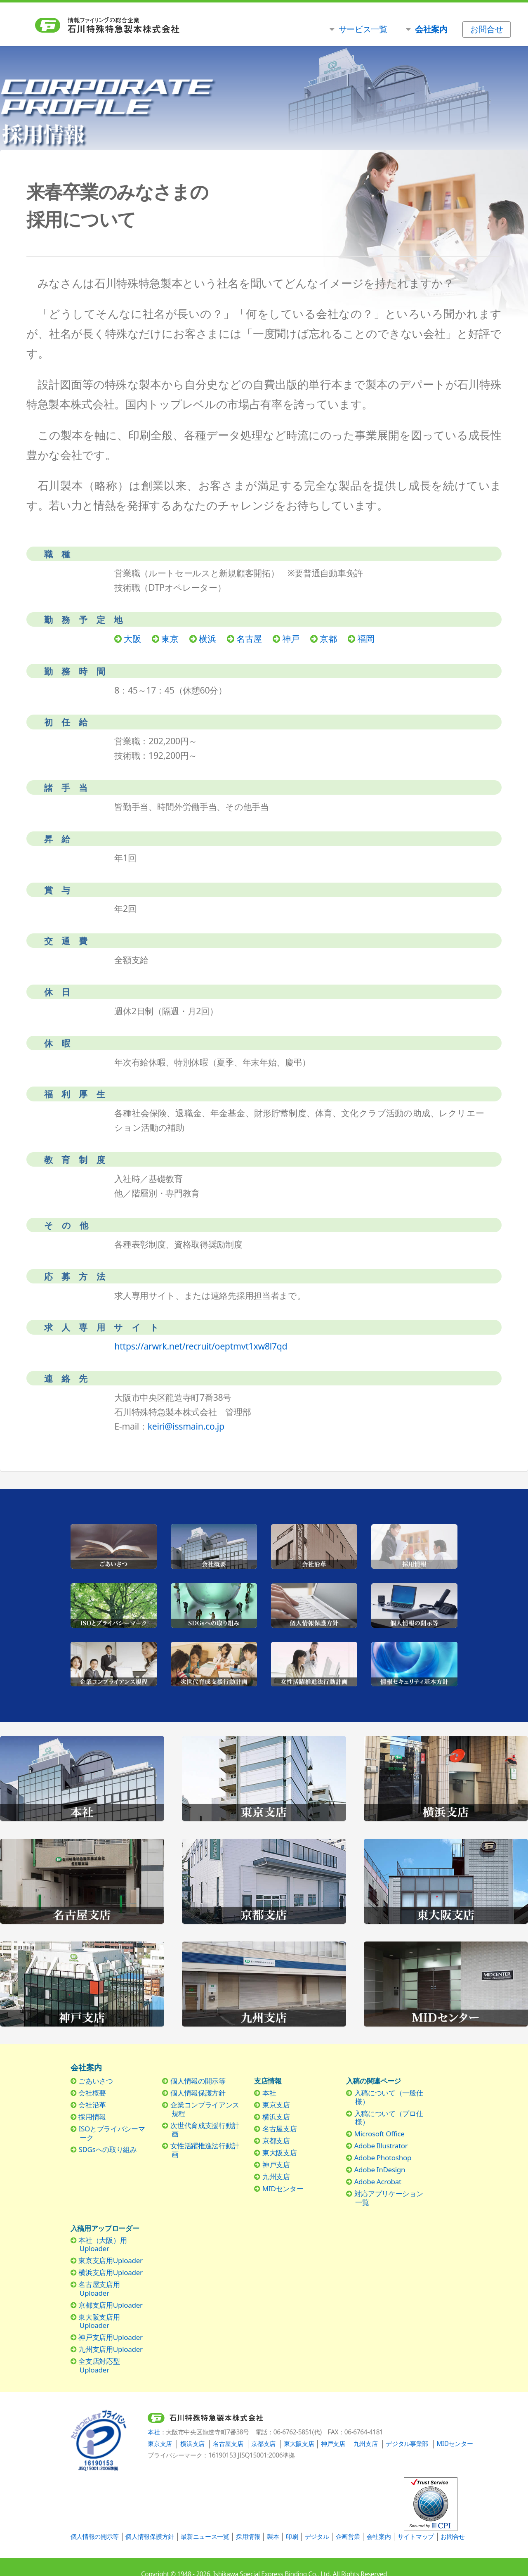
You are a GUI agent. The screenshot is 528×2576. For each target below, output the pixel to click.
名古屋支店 (279, 2128)
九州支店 (276, 2176)
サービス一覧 (363, 29)
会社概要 (92, 2093)
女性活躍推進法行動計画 (204, 2150)
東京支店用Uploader (110, 2260)
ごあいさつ (95, 2081)
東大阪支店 (279, 2152)
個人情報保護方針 (197, 2093)
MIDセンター (282, 2188)
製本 (273, 2536)
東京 (169, 638)
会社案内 (379, 2536)
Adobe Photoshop (383, 2157)
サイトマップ (416, 2536)
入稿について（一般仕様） (388, 2097)
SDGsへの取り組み (107, 2149)
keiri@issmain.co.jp (186, 1426)
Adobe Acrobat (377, 2181)
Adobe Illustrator (381, 2145)
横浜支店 (276, 2116)
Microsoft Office (379, 2133)
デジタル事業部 (407, 2443)
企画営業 (348, 2536)
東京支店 (276, 2105)
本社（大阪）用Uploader (102, 2244)
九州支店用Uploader (110, 2349)
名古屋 (249, 638)
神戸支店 (276, 2164)
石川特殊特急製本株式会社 (145, 25)
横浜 (207, 638)
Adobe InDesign (379, 2169)
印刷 (292, 2536)
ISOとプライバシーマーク (111, 2133)
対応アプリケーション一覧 (388, 2198)
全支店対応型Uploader (99, 2365)
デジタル (317, 2536)
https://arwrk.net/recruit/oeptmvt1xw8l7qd (200, 1346)
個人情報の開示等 (197, 2081)
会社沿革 (92, 2105)
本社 (269, 2093)
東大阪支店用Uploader (99, 2321)
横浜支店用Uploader (110, 2272)
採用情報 (92, 2116)
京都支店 (276, 2140)
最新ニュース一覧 (205, 2536)
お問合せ (453, 2536)
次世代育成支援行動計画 (204, 2129)
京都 (328, 638)
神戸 (290, 638)
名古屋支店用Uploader (99, 2288)
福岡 (365, 638)
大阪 (132, 638)
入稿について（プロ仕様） (388, 2117)
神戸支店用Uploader (110, 2337)
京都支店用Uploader (110, 2305)
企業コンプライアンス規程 (204, 2109)
